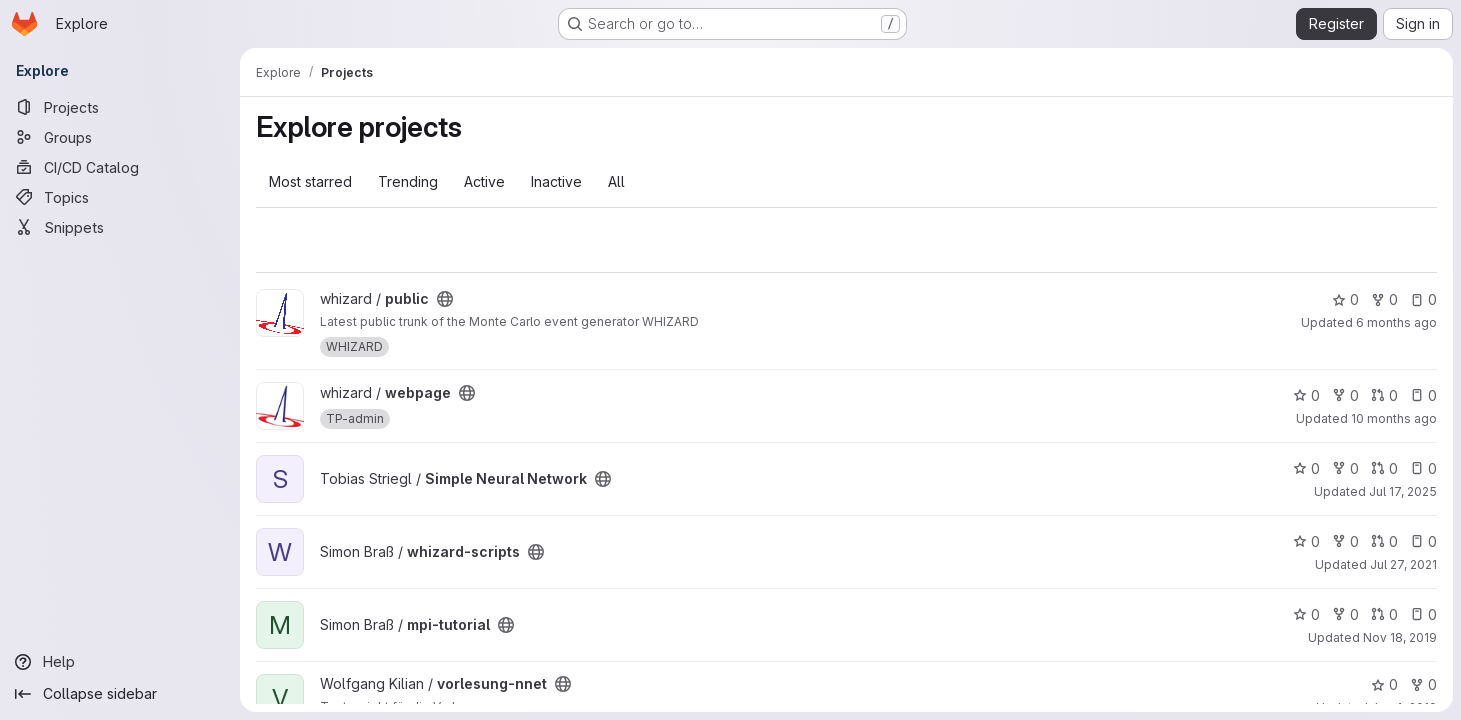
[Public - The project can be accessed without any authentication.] (445, 299)
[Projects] (120, 107)
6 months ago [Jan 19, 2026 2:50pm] (1396, 322)
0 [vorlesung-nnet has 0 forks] (1423, 684)
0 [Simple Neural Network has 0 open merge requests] (1384, 468)
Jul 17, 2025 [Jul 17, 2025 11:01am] (1403, 491)
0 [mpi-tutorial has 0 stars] (1306, 614)
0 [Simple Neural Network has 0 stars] (1306, 468)
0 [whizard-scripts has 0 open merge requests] (1384, 541)
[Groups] (120, 137)
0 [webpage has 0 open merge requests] (1384, 395)
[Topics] (120, 197)
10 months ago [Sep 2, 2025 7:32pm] (1394, 418)
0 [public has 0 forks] (1384, 299)
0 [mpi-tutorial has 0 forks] (1345, 614)
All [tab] (616, 181)
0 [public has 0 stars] (1345, 299)
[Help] (120, 662)
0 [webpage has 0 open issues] (1423, 395)
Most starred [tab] (310, 181)
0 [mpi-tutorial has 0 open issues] (1423, 614)
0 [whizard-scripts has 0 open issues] (1423, 541)
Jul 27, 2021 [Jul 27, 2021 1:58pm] (1403, 564)
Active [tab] (484, 181)
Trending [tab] (408, 181)
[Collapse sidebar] (120, 694)
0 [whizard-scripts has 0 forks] (1345, 541)
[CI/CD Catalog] (120, 167)
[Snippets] (120, 227)
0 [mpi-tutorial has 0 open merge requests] (1384, 614)
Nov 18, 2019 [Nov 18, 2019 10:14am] (1400, 637)
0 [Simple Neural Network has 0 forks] (1345, 468)
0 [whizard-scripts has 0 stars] (1306, 541)
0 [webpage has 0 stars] (1306, 395)
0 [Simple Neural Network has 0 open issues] (1423, 468)
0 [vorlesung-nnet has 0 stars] (1384, 684)
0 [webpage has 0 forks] (1345, 395)
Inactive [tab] (556, 181)
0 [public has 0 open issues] (1423, 299)
